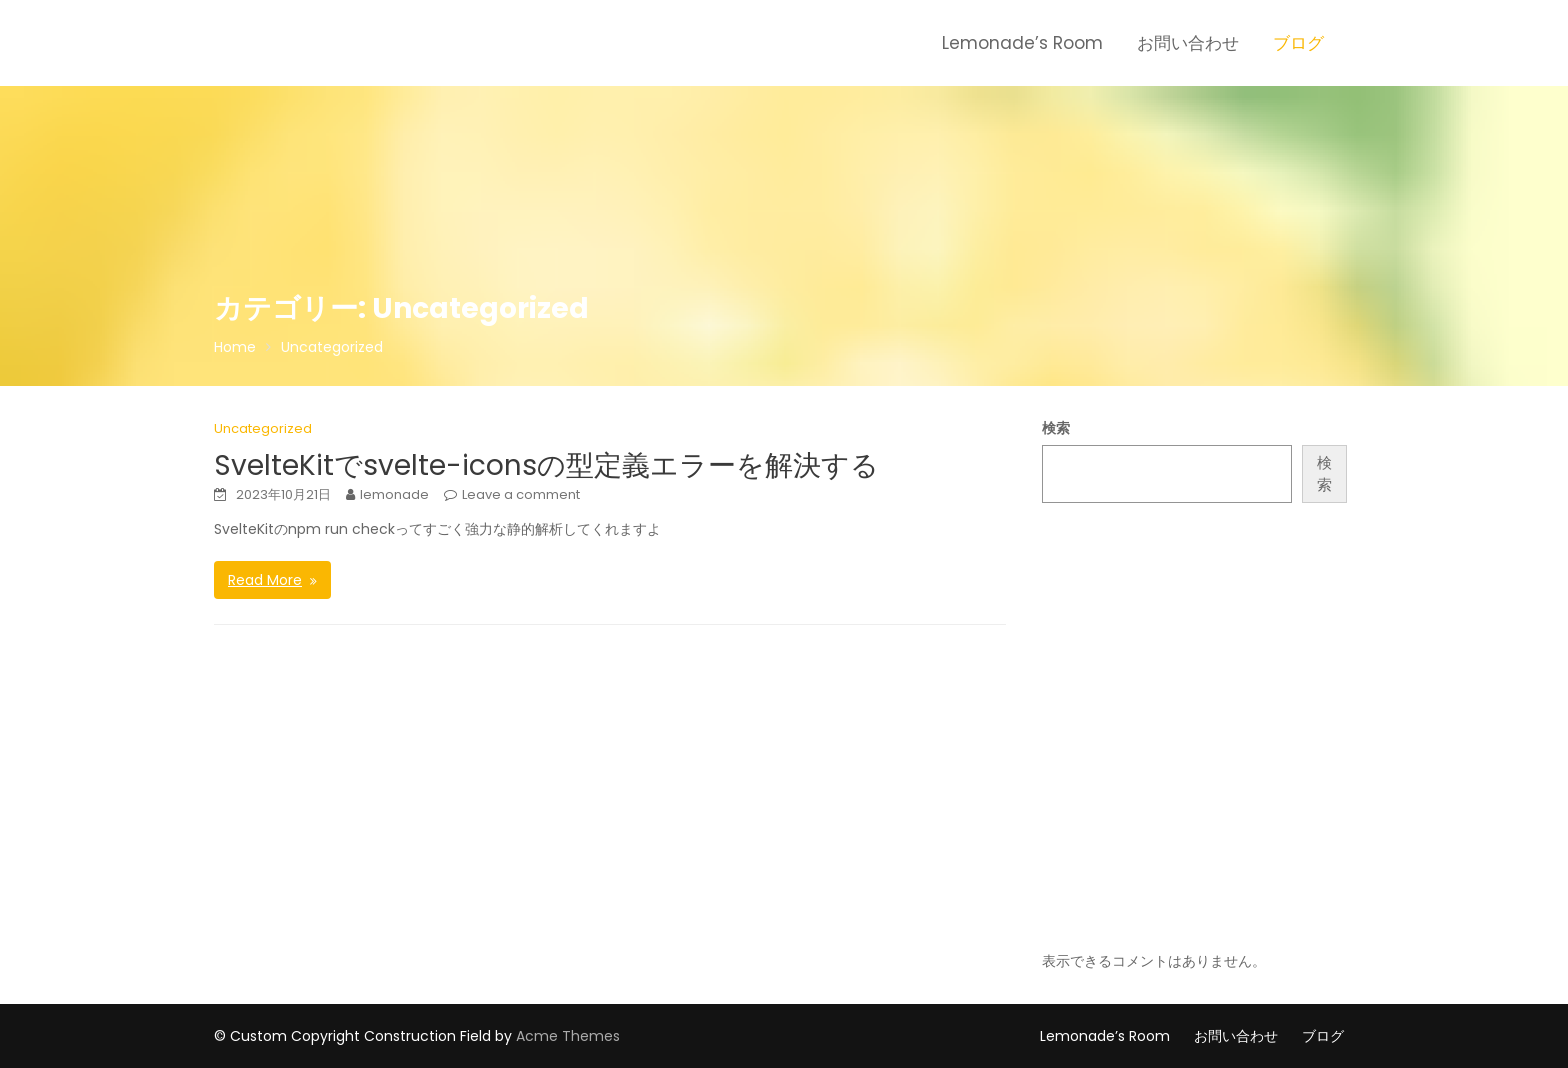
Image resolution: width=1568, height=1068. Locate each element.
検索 (1056, 428)
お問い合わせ (1188, 43)
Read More (265, 580)
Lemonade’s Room (1022, 43)
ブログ (1298, 43)
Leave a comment (521, 494)
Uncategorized (263, 428)
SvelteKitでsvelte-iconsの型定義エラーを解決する (546, 465)
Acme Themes (568, 1036)
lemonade (394, 494)
